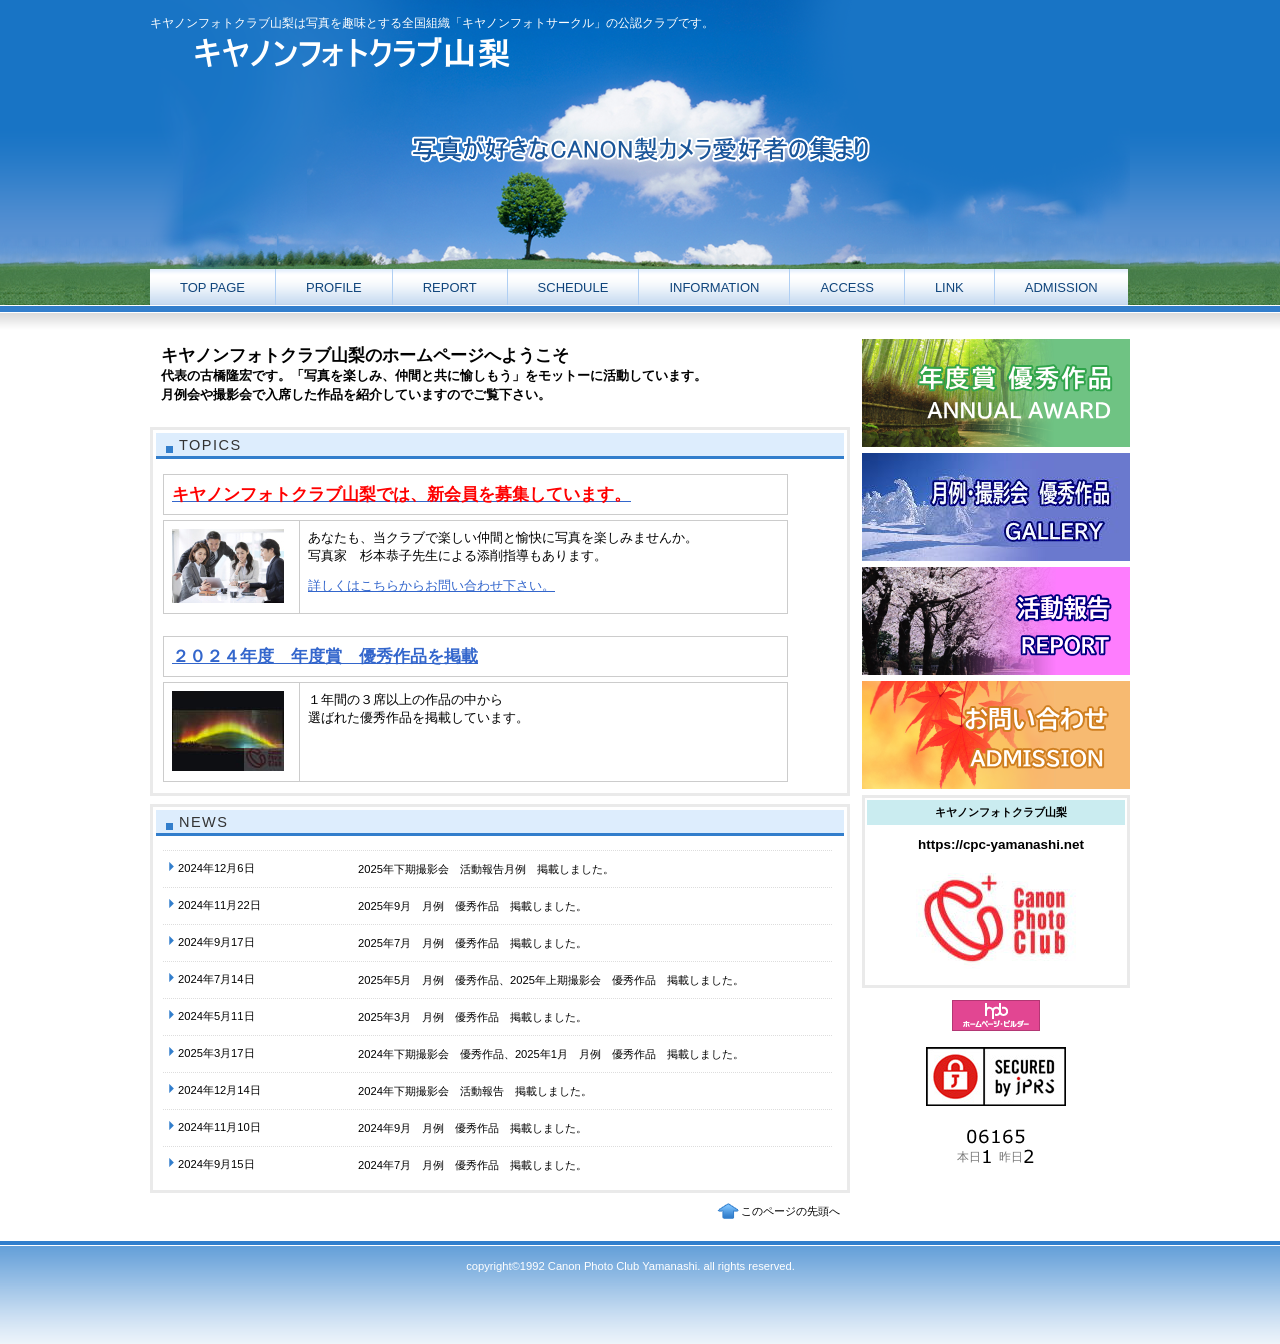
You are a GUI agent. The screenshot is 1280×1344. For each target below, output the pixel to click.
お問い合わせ (996, 735)
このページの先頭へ (790, 1211)
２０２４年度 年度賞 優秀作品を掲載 (325, 656)
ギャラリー (996, 507)
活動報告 (996, 393)
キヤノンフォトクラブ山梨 (350, 53)
